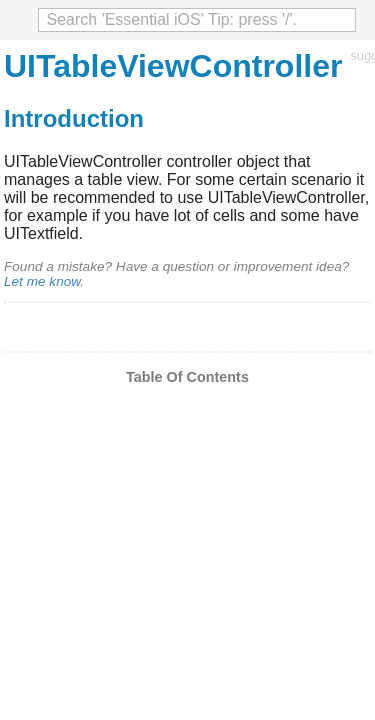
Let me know (42, 281)
